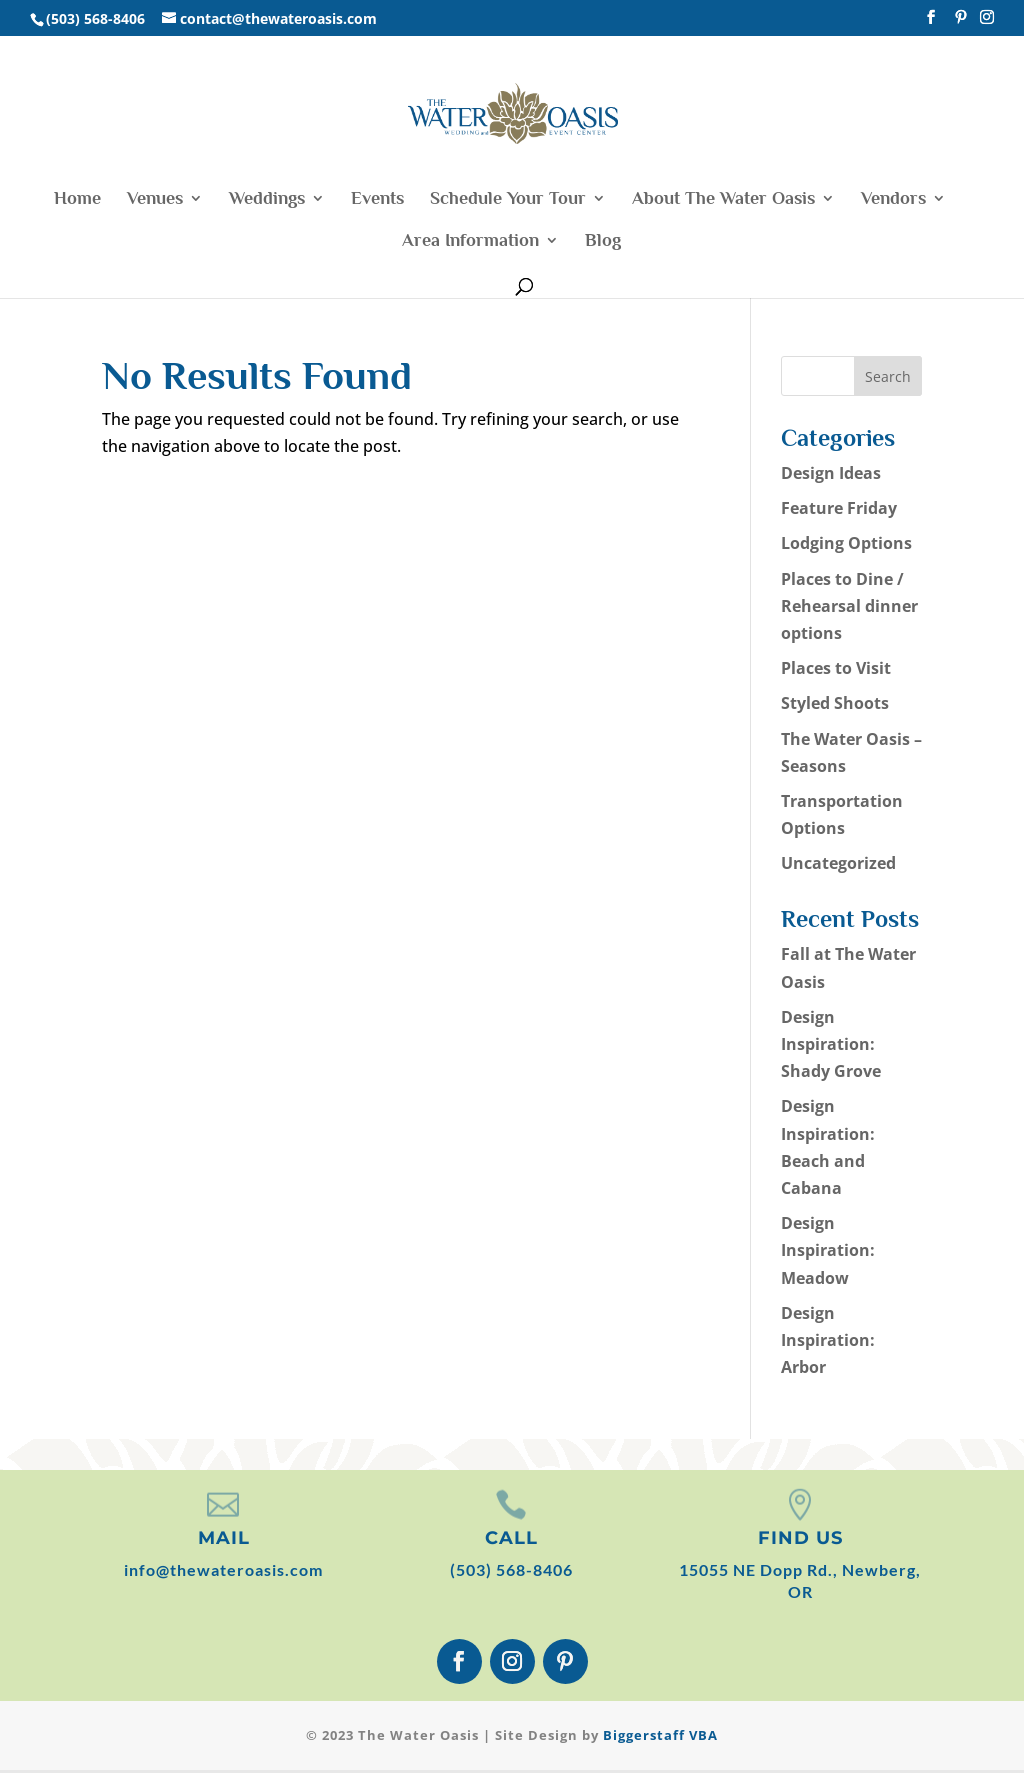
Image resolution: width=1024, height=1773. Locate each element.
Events (377, 199)
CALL (511, 1538)
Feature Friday (839, 508)
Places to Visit (836, 668)
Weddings (267, 199)
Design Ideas (831, 473)
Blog (603, 241)
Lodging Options (846, 543)
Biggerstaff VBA (660, 1735)
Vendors (893, 199)
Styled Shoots (835, 703)
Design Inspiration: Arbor (828, 1340)
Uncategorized (838, 863)
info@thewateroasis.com (223, 1569)
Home (77, 199)
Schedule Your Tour (508, 199)
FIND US (800, 1538)
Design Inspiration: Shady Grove (831, 1044)
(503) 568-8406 (511, 1569)
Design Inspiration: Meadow (828, 1250)
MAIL (224, 1538)
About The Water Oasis (723, 199)
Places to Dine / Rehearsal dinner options (849, 606)
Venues (155, 199)
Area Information (470, 241)
